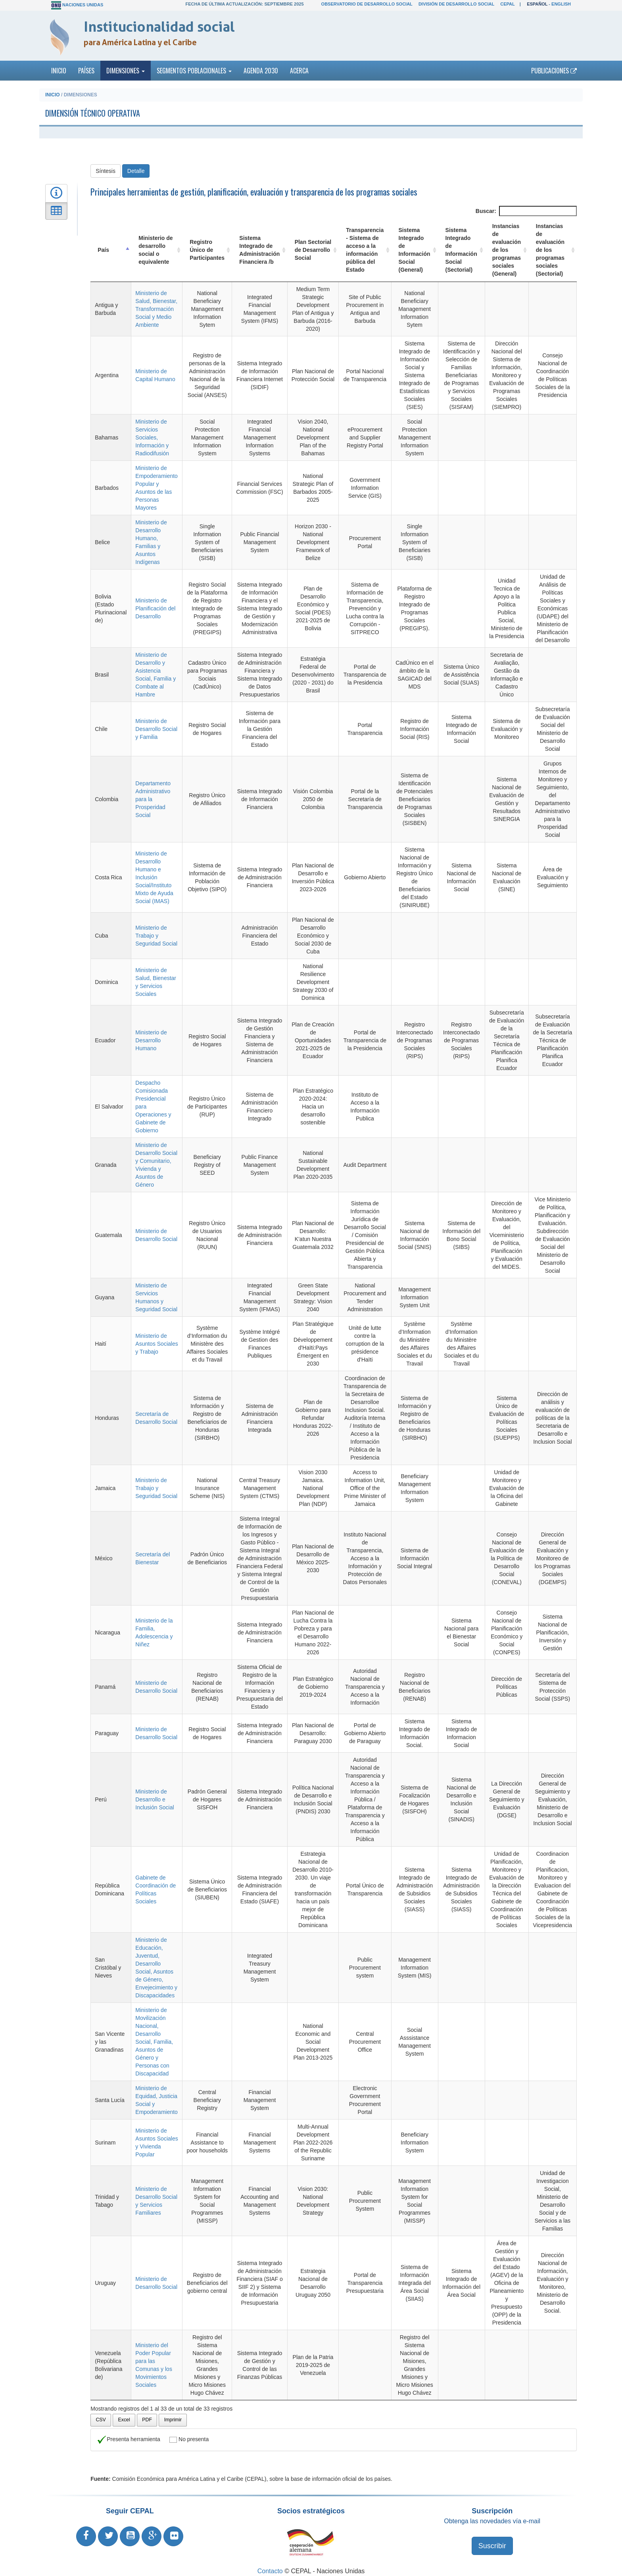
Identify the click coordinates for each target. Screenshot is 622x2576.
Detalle (136, 171)
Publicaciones (554, 70)
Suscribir (492, 2538)
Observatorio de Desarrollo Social (367, 4)
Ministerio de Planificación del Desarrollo (155, 608)
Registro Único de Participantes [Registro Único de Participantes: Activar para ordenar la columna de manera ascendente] (206, 250)
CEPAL (507, 4)
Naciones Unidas (82, 4)
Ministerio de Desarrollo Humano (150, 1032)
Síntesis (105, 171)
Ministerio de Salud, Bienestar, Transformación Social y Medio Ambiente (156, 309)
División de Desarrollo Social (456, 4)
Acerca (299, 70)
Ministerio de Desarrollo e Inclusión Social (154, 1791)
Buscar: (526, 211)
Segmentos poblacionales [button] (194, 70)
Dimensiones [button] (125, 70)
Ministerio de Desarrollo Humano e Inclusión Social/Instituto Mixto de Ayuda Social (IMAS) (154, 869)
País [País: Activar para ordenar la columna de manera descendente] (103, 250)
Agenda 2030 (261, 70)
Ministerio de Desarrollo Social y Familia (156, 729)
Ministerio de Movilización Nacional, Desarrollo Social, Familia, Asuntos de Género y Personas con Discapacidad (154, 2034)
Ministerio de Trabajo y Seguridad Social (156, 928)
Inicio (58, 70)
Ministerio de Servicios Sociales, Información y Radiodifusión (152, 437)
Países (86, 70)
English (561, 4)
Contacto (270, 2563)
